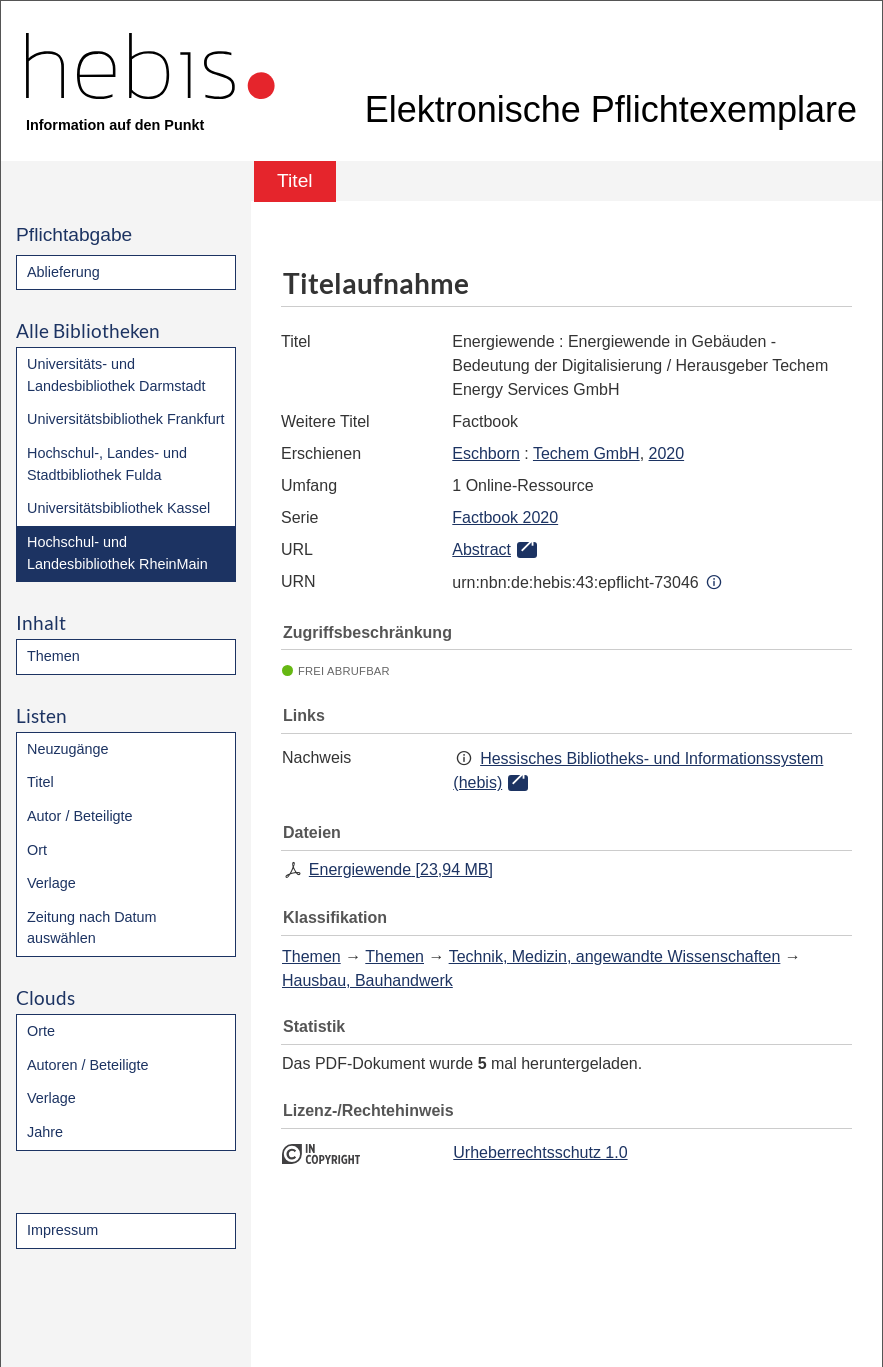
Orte (41, 1031)
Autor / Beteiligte (80, 816)
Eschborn (486, 453)
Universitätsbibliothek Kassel (118, 508)
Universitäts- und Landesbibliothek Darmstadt (116, 375)
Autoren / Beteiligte (88, 1065)
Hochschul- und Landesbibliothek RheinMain (117, 553)
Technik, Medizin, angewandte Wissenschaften (615, 956)
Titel (40, 782)
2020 (667, 453)
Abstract (481, 549)
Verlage (51, 883)
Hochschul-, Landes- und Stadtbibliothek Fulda (107, 464)
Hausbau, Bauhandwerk (367, 980)
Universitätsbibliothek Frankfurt (126, 419)
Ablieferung (63, 272)
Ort (37, 850)
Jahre (45, 1132)
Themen (53, 656)
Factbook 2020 (505, 517)
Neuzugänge (68, 749)
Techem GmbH (586, 453)
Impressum (62, 1230)
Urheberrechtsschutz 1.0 (540, 1152)
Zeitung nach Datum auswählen (92, 928)
